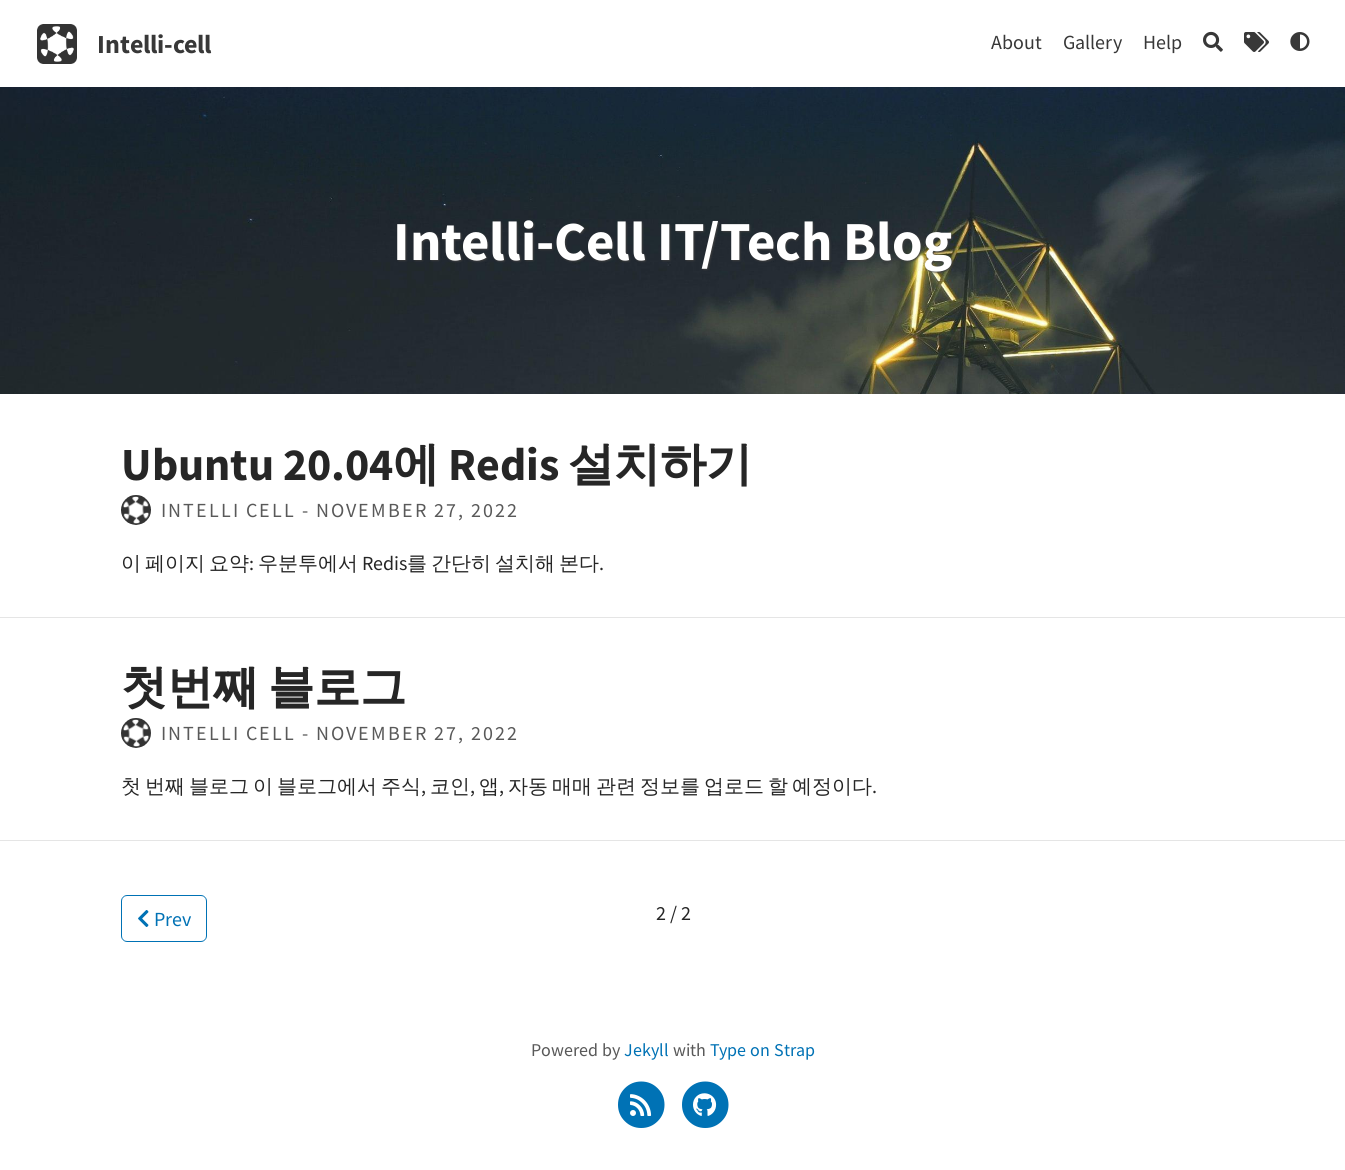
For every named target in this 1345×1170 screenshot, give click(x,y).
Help (1162, 41)
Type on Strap (762, 1049)
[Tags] (1256, 41)
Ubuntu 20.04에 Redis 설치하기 (436, 464)
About (1016, 41)
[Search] (1213, 41)
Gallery (1092, 41)
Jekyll (646, 1049)
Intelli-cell (154, 43)
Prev (164, 918)
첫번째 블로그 (263, 687)
